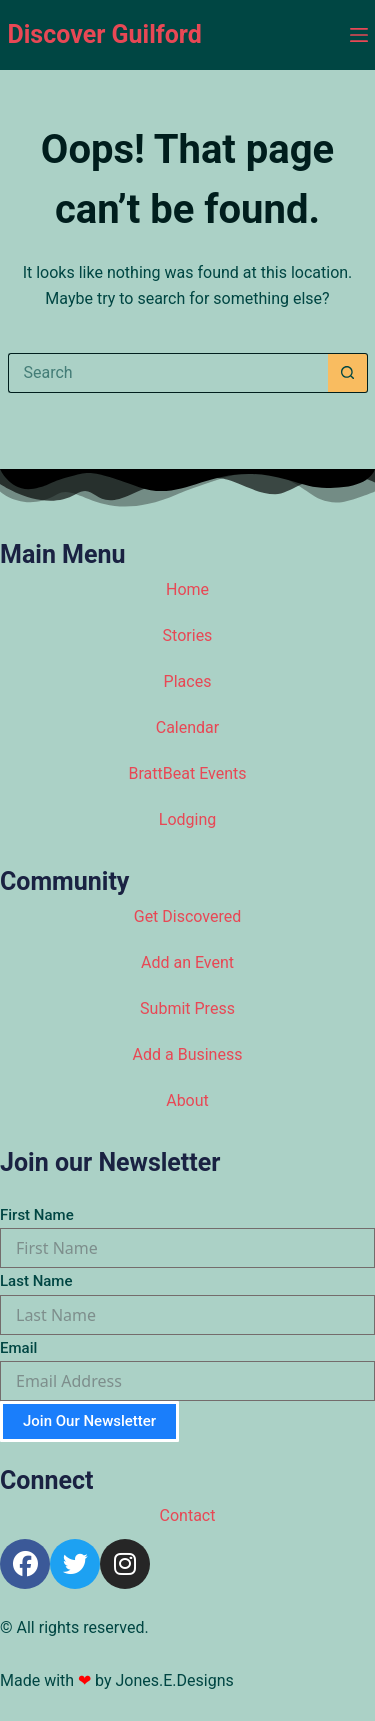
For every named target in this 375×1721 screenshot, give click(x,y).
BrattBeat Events (188, 773)
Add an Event (187, 962)
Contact (188, 1515)
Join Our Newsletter (89, 1421)
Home (187, 589)
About (187, 1100)
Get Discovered (188, 916)
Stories (188, 635)
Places (188, 681)
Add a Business (188, 1054)
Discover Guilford (105, 34)
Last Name (36, 1281)
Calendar (187, 727)
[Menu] (359, 35)
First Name (37, 1215)
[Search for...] (168, 373)
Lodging (187, 819)
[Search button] (348, 373)
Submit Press (187, 1008)
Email (18, 1348)
